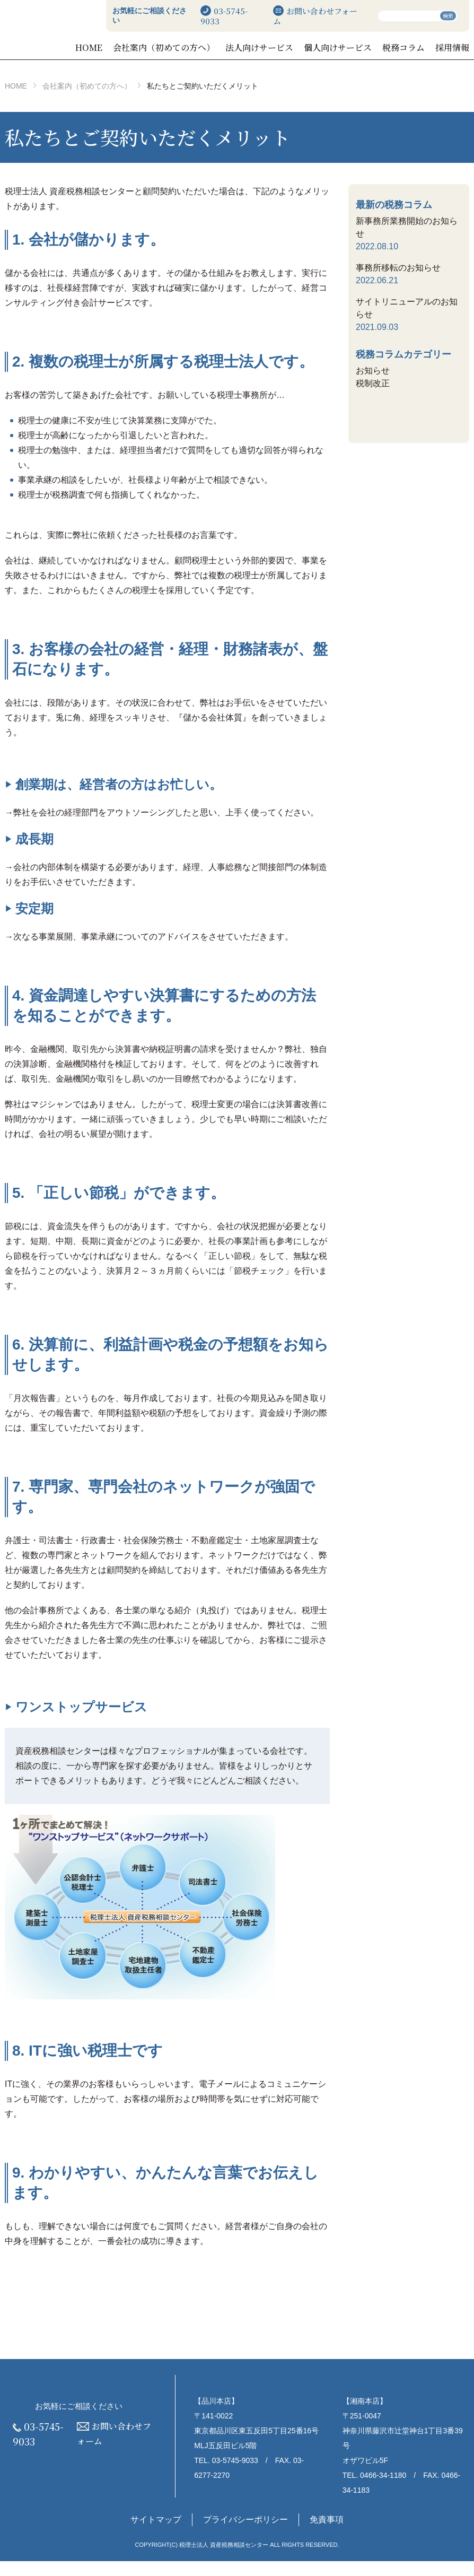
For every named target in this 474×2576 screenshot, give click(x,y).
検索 (448, 16)
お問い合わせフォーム (329, 16)
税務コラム (415, 54)
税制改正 (373, 398)
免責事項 (327, 2534)
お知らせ (373, 385)
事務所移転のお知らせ (398, 282)
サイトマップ (155, 2534)
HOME (171, 47)
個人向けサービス (363, 54)
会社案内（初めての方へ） (230, 54)
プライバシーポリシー (245, 2534)
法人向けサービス (302, 54)
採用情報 (452, 54)
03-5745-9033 (262, 16)
